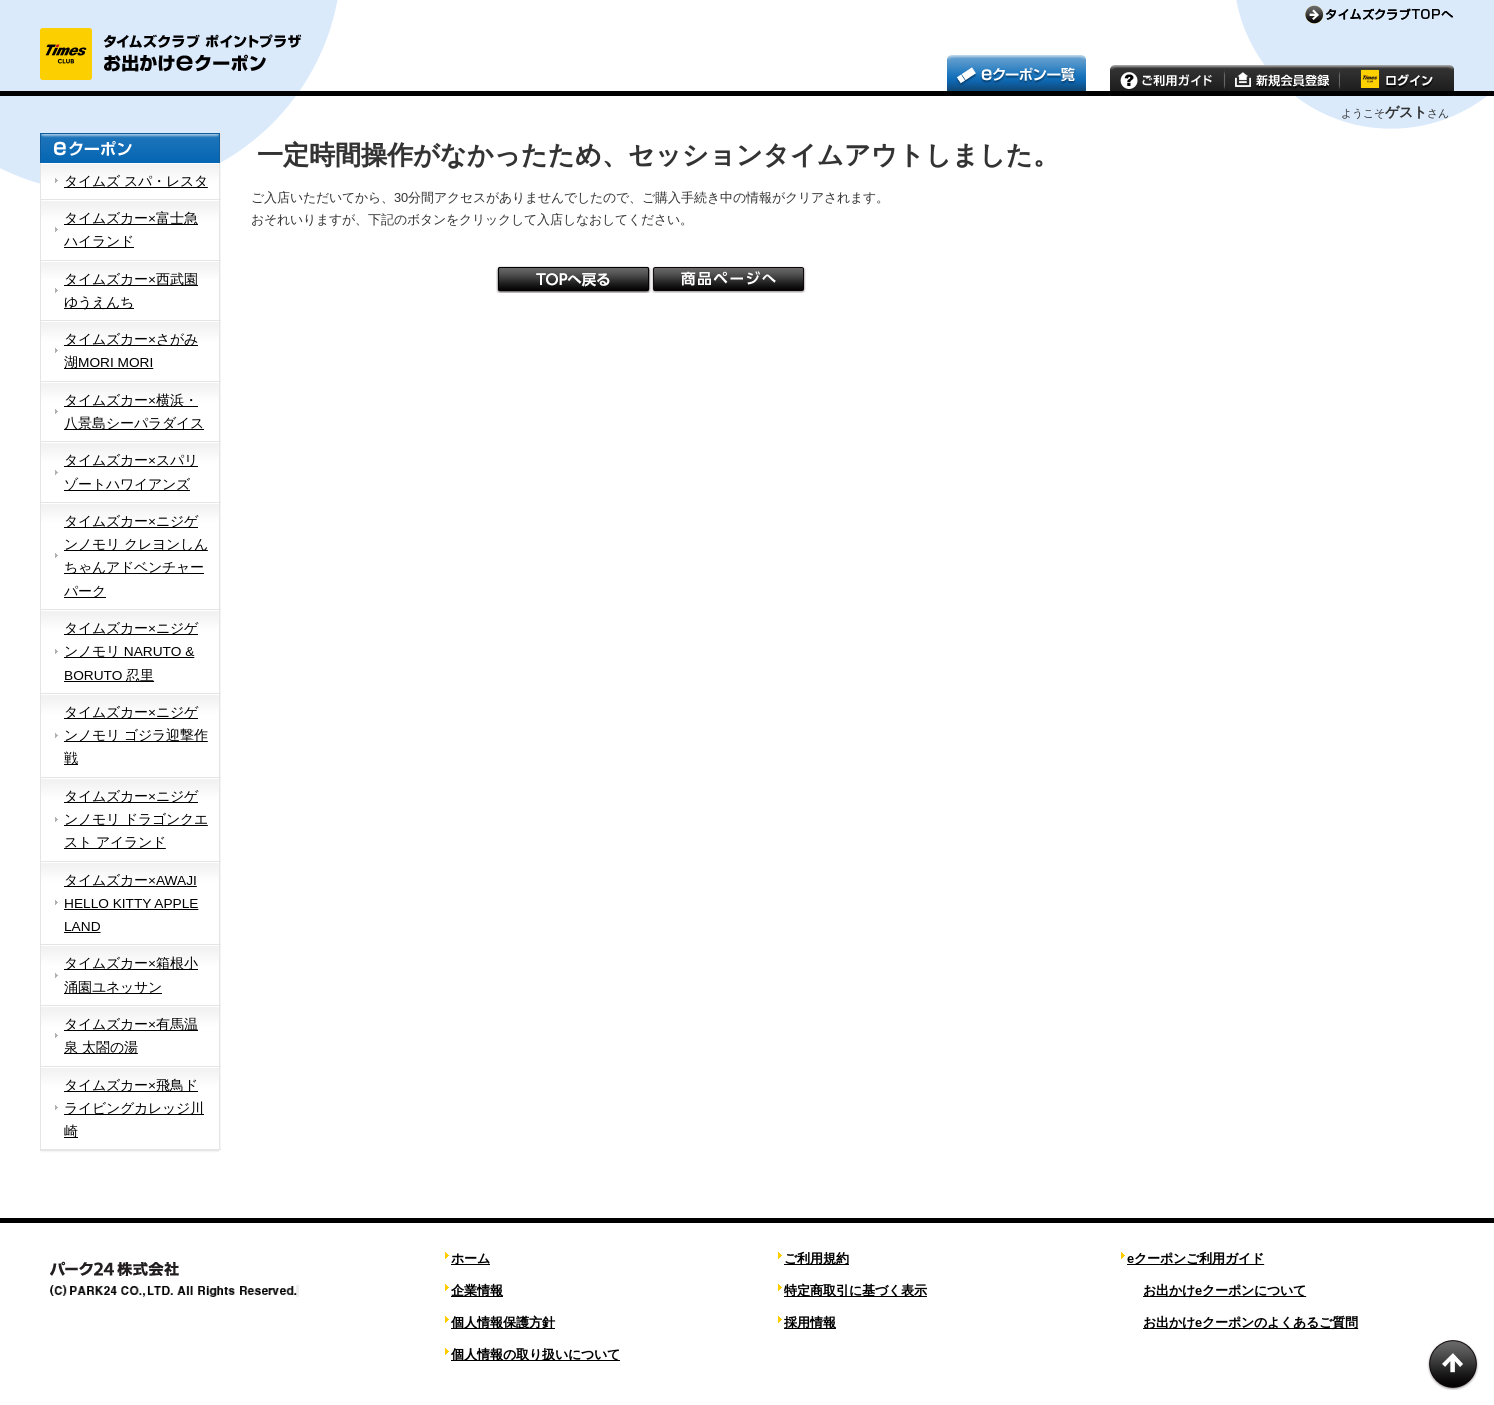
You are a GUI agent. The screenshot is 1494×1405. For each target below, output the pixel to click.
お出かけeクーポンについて (1224, 1290)
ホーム (470, 1258)
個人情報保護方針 (503, 1322)
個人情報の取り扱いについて (535, 1354)
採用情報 (810, 1322)
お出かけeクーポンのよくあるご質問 (1250, 1322)
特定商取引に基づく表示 (855, 1290)
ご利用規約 (816, 1258)
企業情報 (477, 1290)
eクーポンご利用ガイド (1195, 1258)
